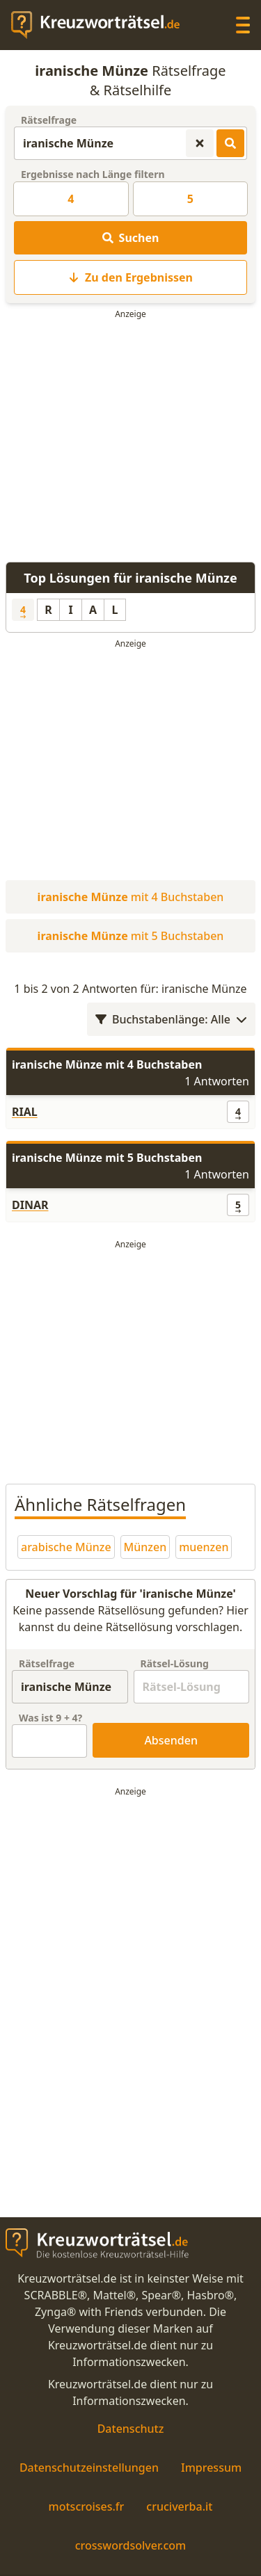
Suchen (130, 237)
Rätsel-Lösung (175, 1663)
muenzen (203, 1547)
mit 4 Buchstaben (131, 897)
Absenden (171, 1740)
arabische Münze (66, 1547)
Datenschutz (130, 2428)
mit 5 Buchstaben (131, 935)
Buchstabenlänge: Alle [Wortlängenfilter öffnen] (171, 1019)
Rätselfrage (49, 120)
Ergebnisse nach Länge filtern (93, 174)
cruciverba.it (179, 2506)
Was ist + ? (50, 1717)
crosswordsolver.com (131, 2545)
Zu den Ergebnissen (130, 277)
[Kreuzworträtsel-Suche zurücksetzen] (200, 143)
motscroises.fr (87, 2506)
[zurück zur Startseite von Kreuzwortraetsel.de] (102, 25)
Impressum (211, 2467)
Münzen (145, 1547)
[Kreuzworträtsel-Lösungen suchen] (230, 143)
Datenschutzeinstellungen (89, 2467)
